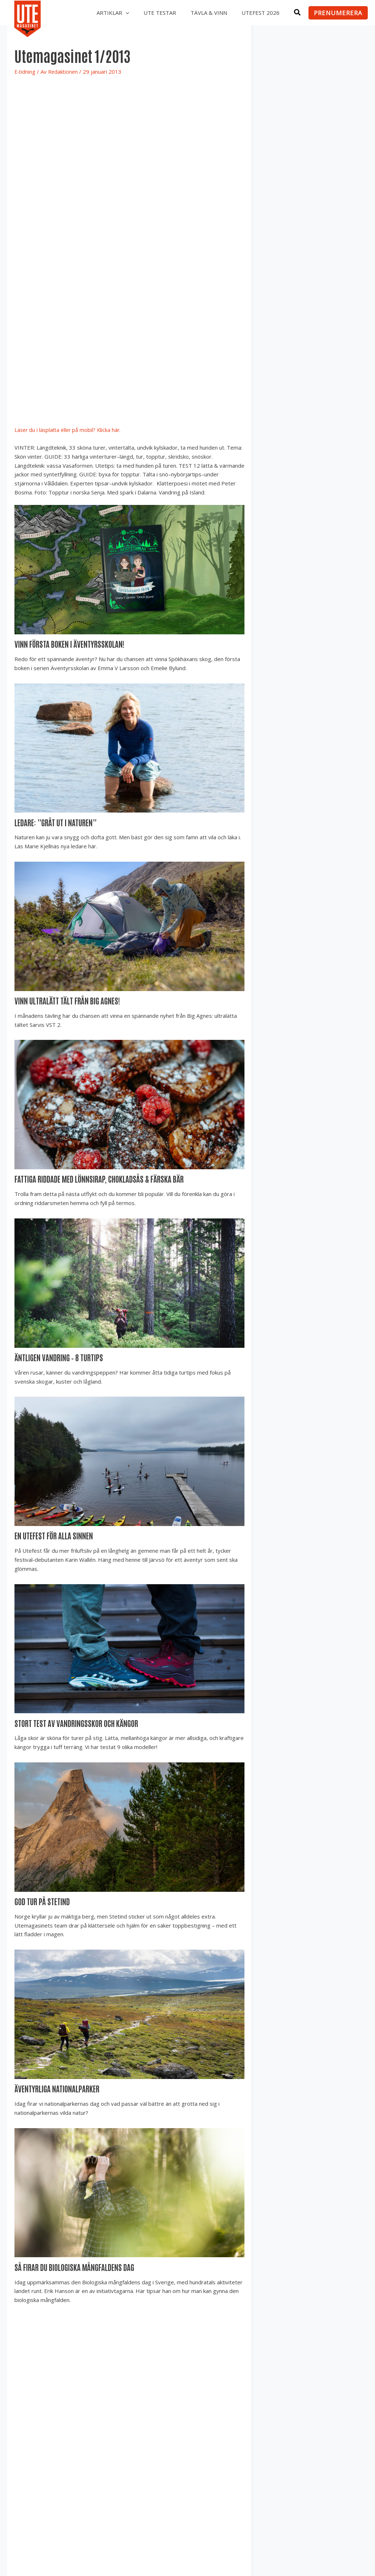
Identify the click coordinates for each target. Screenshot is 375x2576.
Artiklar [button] (104, 12)
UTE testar (153, 12)
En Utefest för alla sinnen (54, 1534)
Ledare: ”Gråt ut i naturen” (56, 821)
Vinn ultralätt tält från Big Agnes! (68, 1000)
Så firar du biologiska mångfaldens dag (76, 2264)
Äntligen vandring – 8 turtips (60, 1356)
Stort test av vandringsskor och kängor (77, 1721)
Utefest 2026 (259, 12)
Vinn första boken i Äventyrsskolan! (70, 643)
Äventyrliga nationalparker (57, 2086)
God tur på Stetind (43, 1899)
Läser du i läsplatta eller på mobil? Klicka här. (69, 429)
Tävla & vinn (204, 12)
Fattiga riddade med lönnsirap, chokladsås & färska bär (100, 1178)
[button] (119, 12)
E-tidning (25, 71)
